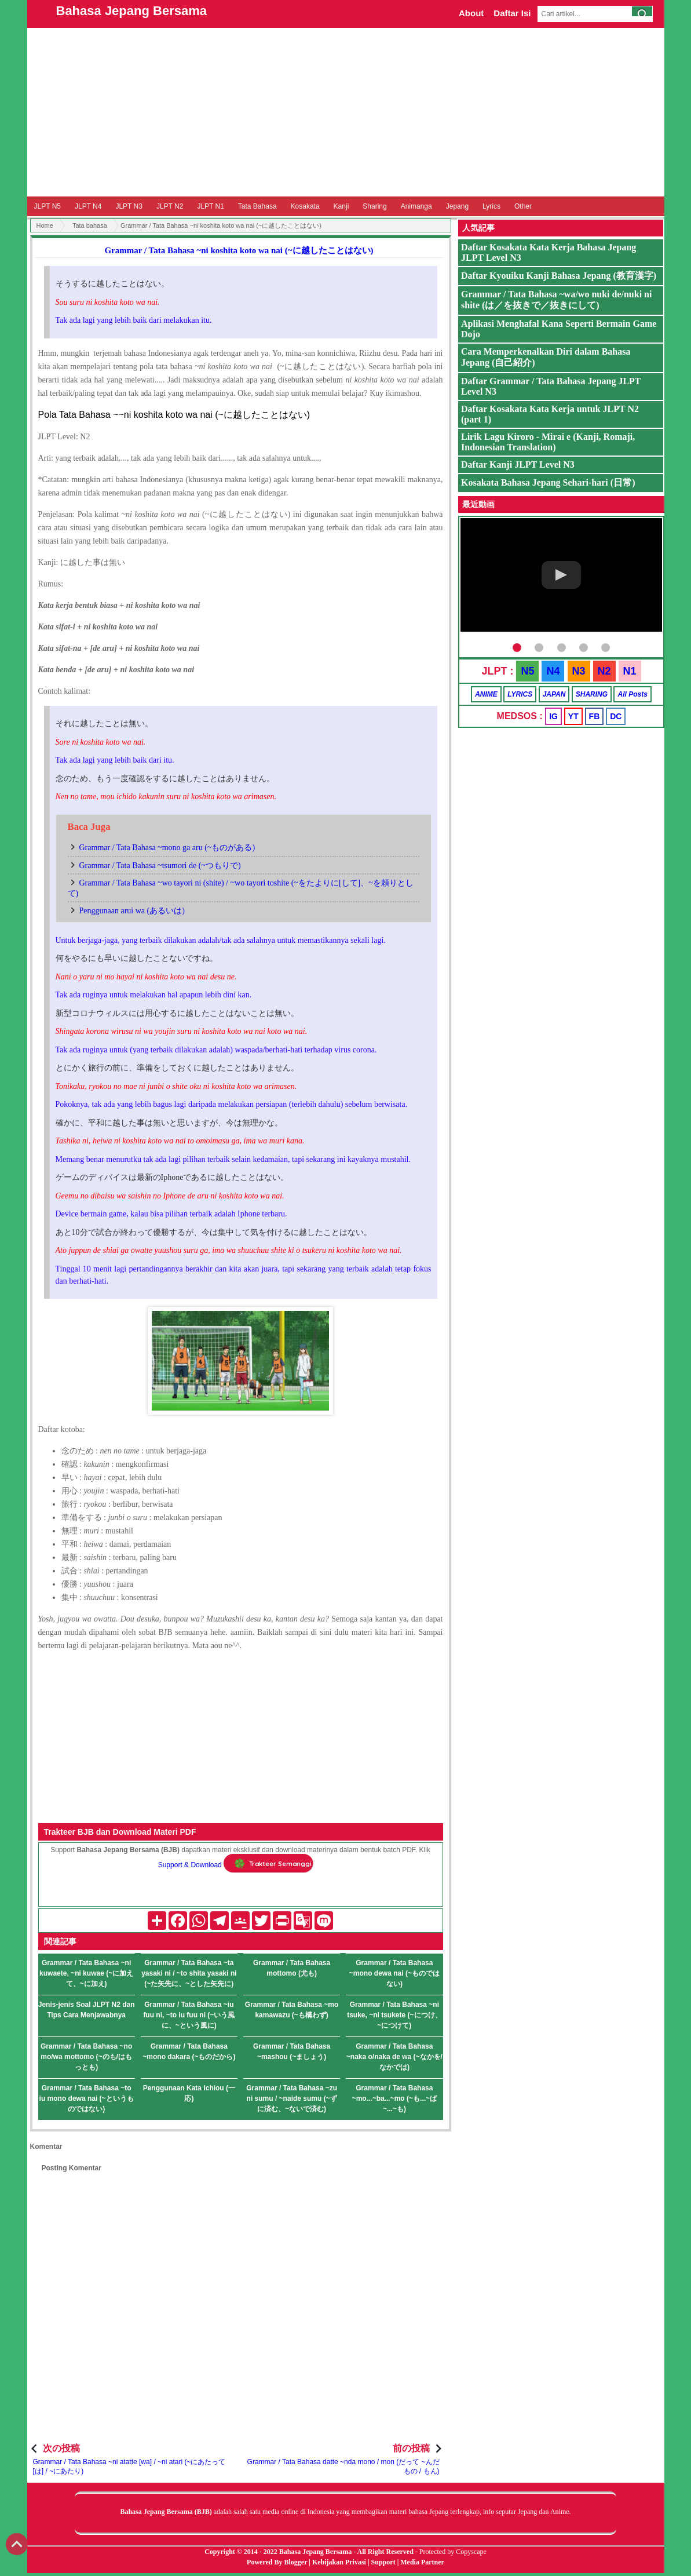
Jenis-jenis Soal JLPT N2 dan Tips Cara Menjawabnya (86, 2010)
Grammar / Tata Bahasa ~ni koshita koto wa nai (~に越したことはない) (238, 250)
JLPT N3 (128, 206)
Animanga (416, 206)
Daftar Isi (512, 13)
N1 (630, 671)
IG (553, 716)
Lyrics (491, 206)
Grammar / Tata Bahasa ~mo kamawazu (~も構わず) (292, 2010)
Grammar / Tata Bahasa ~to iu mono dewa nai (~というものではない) (86, 2098)
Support (383, 2562)
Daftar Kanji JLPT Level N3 (518, 464)
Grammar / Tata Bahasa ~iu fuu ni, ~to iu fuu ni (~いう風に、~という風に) (189, 2015)
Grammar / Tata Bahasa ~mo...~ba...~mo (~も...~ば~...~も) (394, 2098)
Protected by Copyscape (453, 2552)
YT (573, 716)
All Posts (632, 694)
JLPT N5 (47, 206)
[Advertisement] (345, 112)
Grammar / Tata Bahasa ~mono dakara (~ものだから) (188, 2051)
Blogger (296, 2562)
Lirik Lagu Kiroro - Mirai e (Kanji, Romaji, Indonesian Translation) (548, 442)
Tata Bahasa (257, 206)
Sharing (374, 206)
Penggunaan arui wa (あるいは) (132, 910)
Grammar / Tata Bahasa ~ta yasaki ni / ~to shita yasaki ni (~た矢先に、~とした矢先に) (188, 1973)
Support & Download (190, 1865)
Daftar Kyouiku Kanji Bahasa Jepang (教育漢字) (558, 275)
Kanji (341, 206)
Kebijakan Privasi (339, 2562)
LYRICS (519, 694)
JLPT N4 (88, 206)
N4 (553, 671)
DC (615, 716)
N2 (604, 671)
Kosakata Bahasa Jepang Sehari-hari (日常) (548, 482)
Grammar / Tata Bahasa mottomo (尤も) (291, 1968)
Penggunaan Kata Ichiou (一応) (189, 2093)
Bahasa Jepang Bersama (131, 10)
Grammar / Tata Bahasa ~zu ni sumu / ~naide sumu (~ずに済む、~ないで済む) (291, 2098)
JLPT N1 (210, 206)
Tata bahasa (89, 225)
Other (523, 206)
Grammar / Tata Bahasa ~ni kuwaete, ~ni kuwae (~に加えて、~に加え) (86, 1973)
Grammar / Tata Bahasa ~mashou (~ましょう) (291, 2051)
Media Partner (422, 2562)
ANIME (486, 694)
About (471, 13)
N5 (527, 671)
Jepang (457, 206)
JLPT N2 (169, 206)
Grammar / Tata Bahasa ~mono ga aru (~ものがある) (167, 847)
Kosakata (305, 206)
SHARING (592, 694)
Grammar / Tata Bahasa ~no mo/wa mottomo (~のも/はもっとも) (86, 2056)
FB (594, 716)
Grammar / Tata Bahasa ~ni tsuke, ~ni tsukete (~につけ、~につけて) (394, 2015)
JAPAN (554, 694)
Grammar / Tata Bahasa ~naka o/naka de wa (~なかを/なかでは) (394, 2056)
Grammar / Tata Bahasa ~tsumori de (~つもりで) (160, 865)
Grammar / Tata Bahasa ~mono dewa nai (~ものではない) (394, 1973)
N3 (579, 671)
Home (44, 225)
